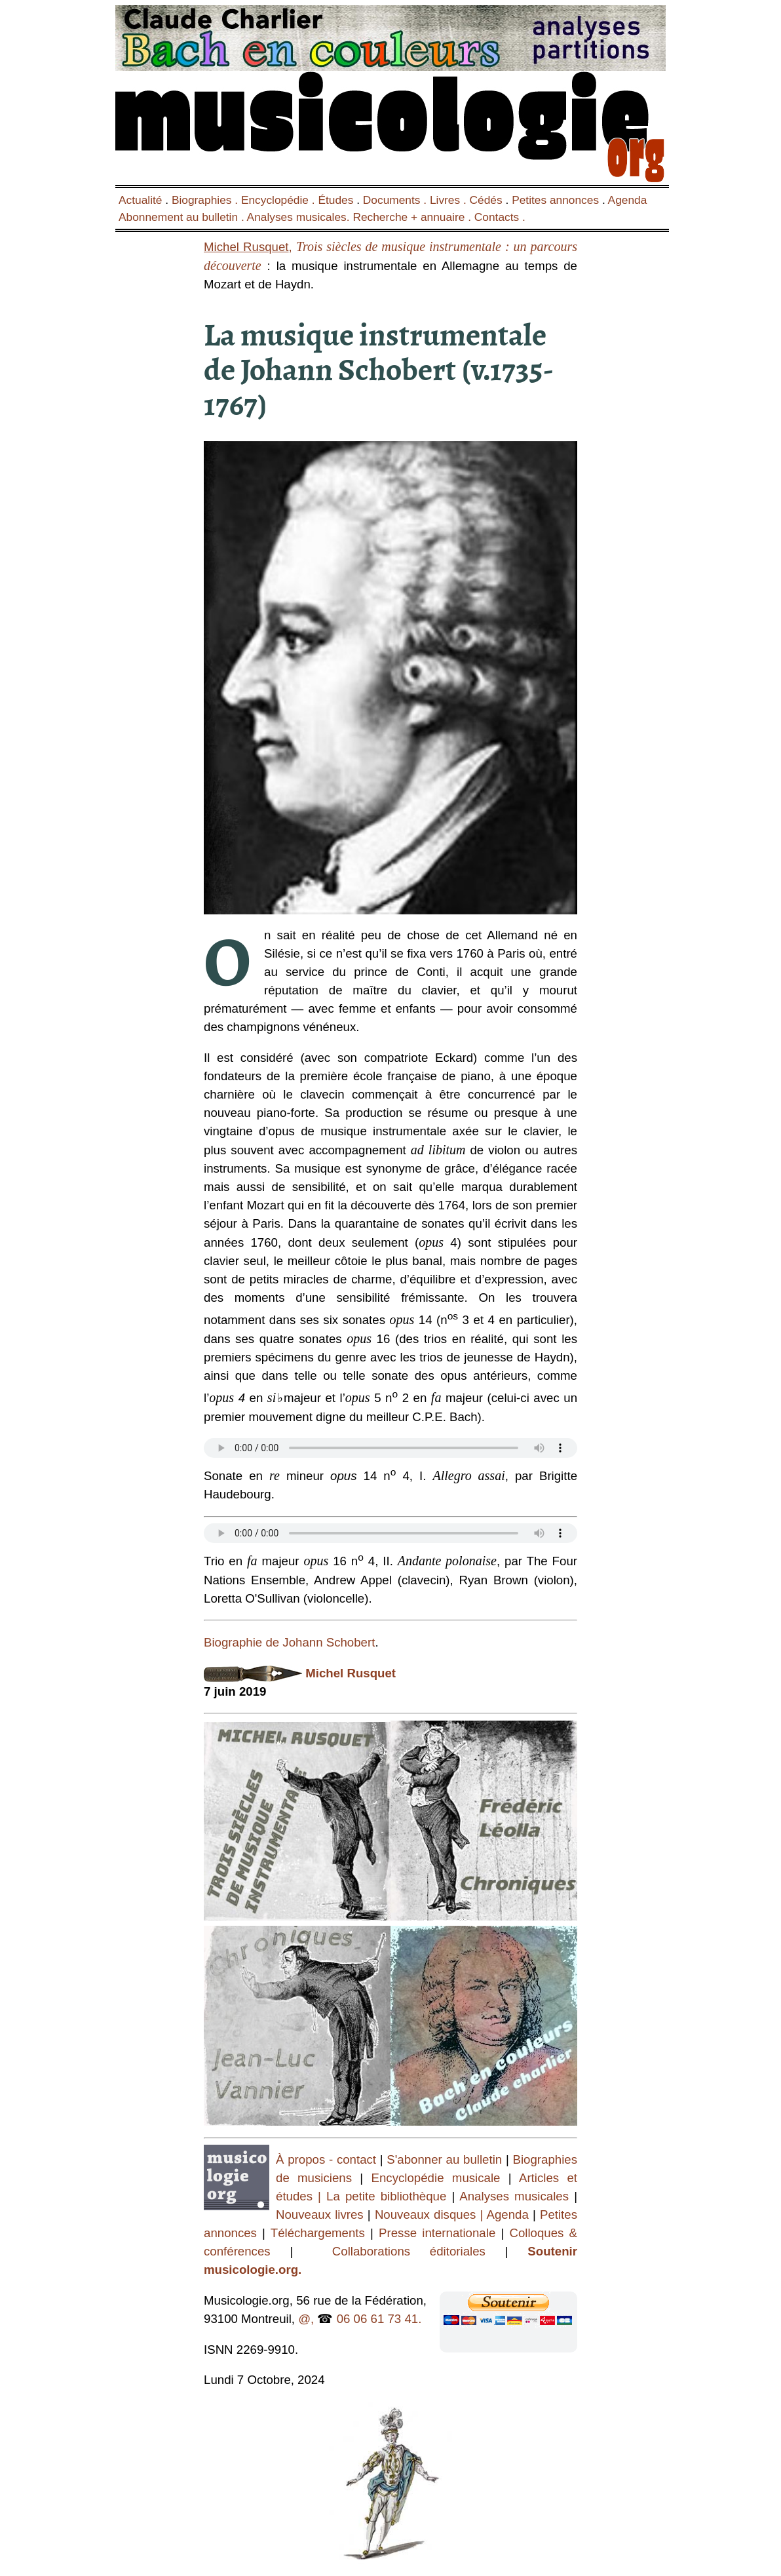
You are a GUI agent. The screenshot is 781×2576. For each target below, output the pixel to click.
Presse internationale (437, 2233)
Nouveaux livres (322, 2214)
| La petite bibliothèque (382, 2196)
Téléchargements (318, 2233)
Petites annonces (555, 199)
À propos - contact (326, 2159)
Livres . (450, 199)
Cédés (486, 199)
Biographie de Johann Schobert (289, 1642)
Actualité (140, 199)
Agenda (627, 199)
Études (335, 199)
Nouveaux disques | (431, 2214)
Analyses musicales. (300, 217)
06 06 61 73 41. (379, 2319)
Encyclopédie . (279, 199)
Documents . (396, 199)
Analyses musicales (516, 2196)
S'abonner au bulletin (446, 2159)
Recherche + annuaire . (413, 217)
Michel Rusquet (350, 1673)
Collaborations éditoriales (399, 2251)
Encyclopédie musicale (436, 2178)
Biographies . (206, 199)
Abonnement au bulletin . (183, 217)
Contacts (496, 217)
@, (306, 2319)
